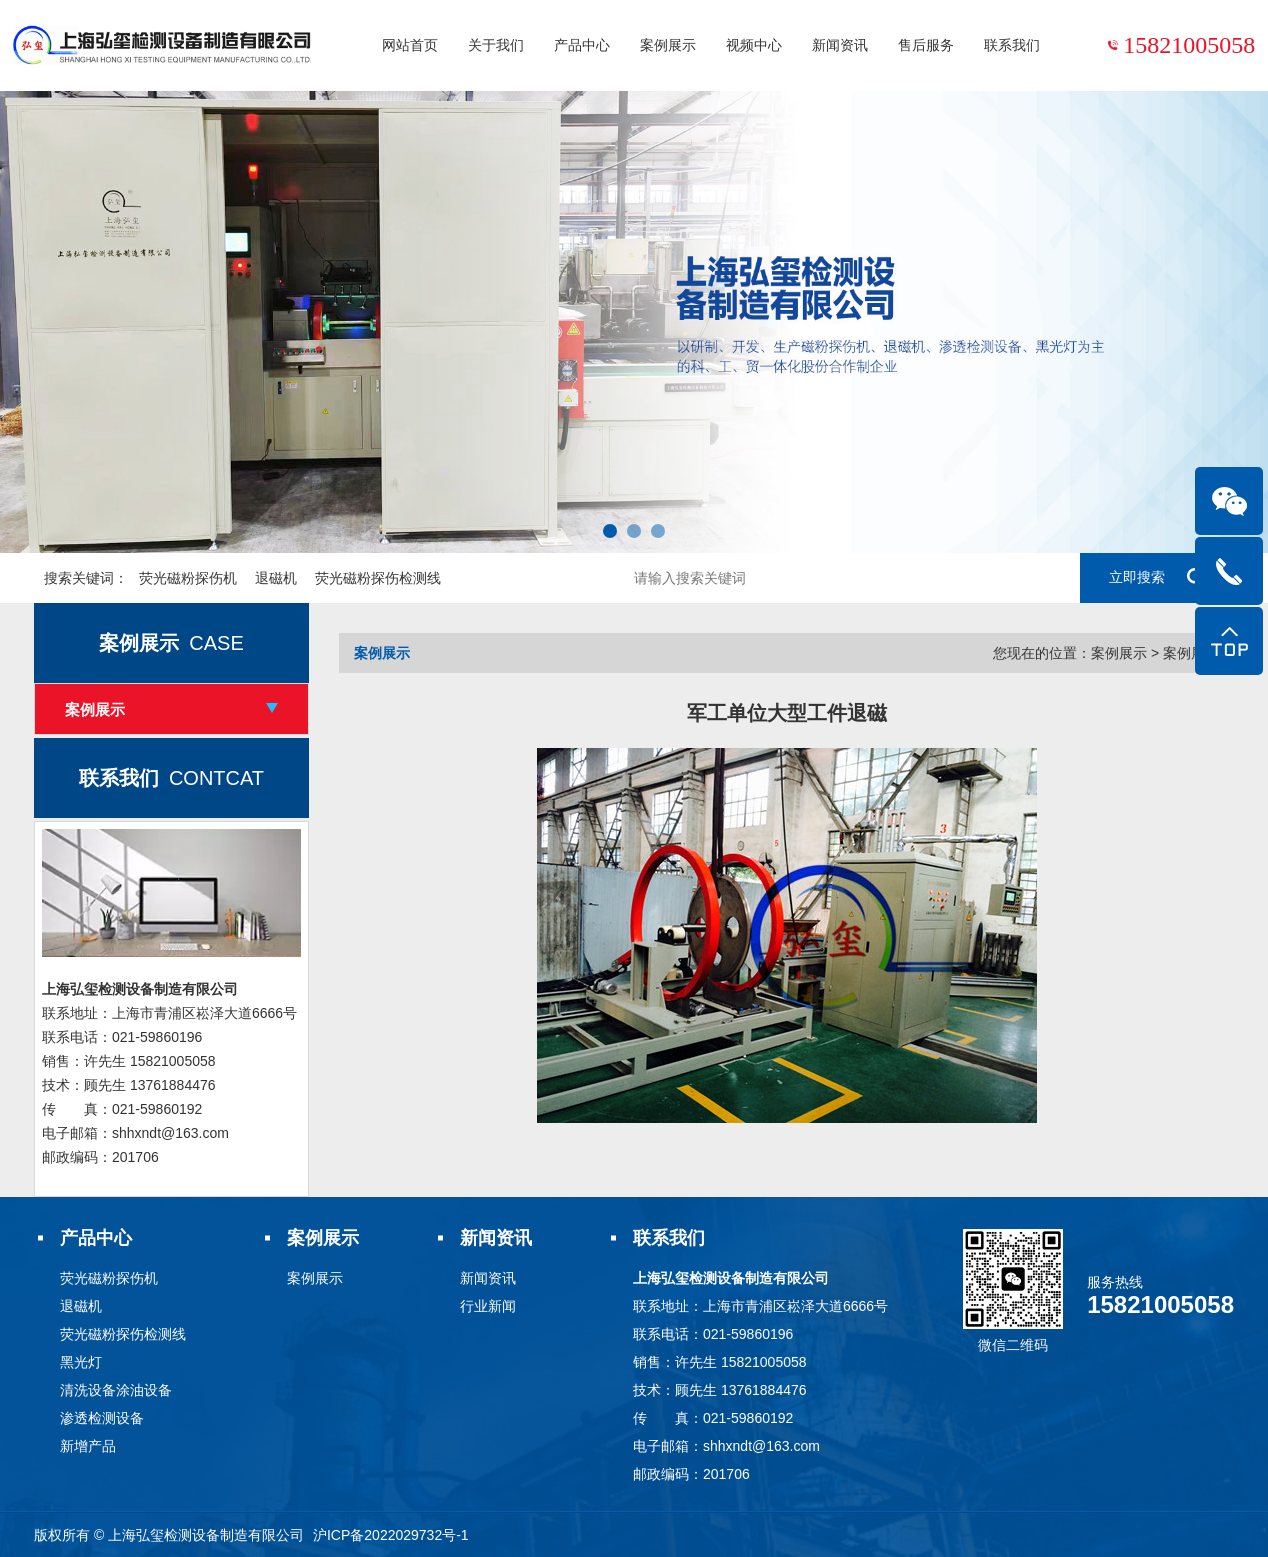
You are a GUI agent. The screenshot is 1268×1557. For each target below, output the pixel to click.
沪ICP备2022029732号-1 (391, 1535)
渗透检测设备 (102, 1418)
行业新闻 (488, 1306)
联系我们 (1012, 45)
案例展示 (668, 45)
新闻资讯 (840, 45)
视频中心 (754, 45)
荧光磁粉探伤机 (188, 578)
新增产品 (88, 1446)
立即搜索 (1157, 577)
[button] (610, 531)
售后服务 (926, 45)
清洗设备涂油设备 (116, 1390)
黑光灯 (81, 1362)
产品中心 (582, 45)
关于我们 (496, 45)
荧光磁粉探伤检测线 (378, 578)
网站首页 (410, 45)
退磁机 (276, 578)
